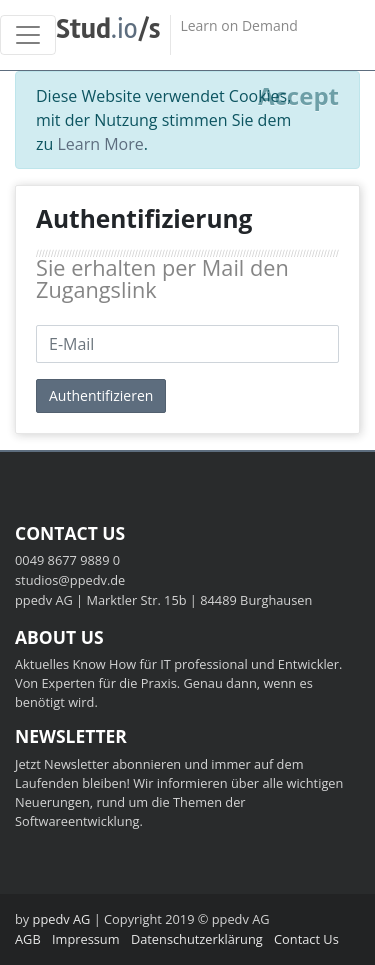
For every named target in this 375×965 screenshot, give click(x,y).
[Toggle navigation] (28, 35)
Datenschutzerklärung (197, 939)
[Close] (298, 96)
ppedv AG (62, 919)
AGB (28, 939)
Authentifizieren (101, 395)
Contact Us (306, 939)
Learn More (100, 144)
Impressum (86, 939)
